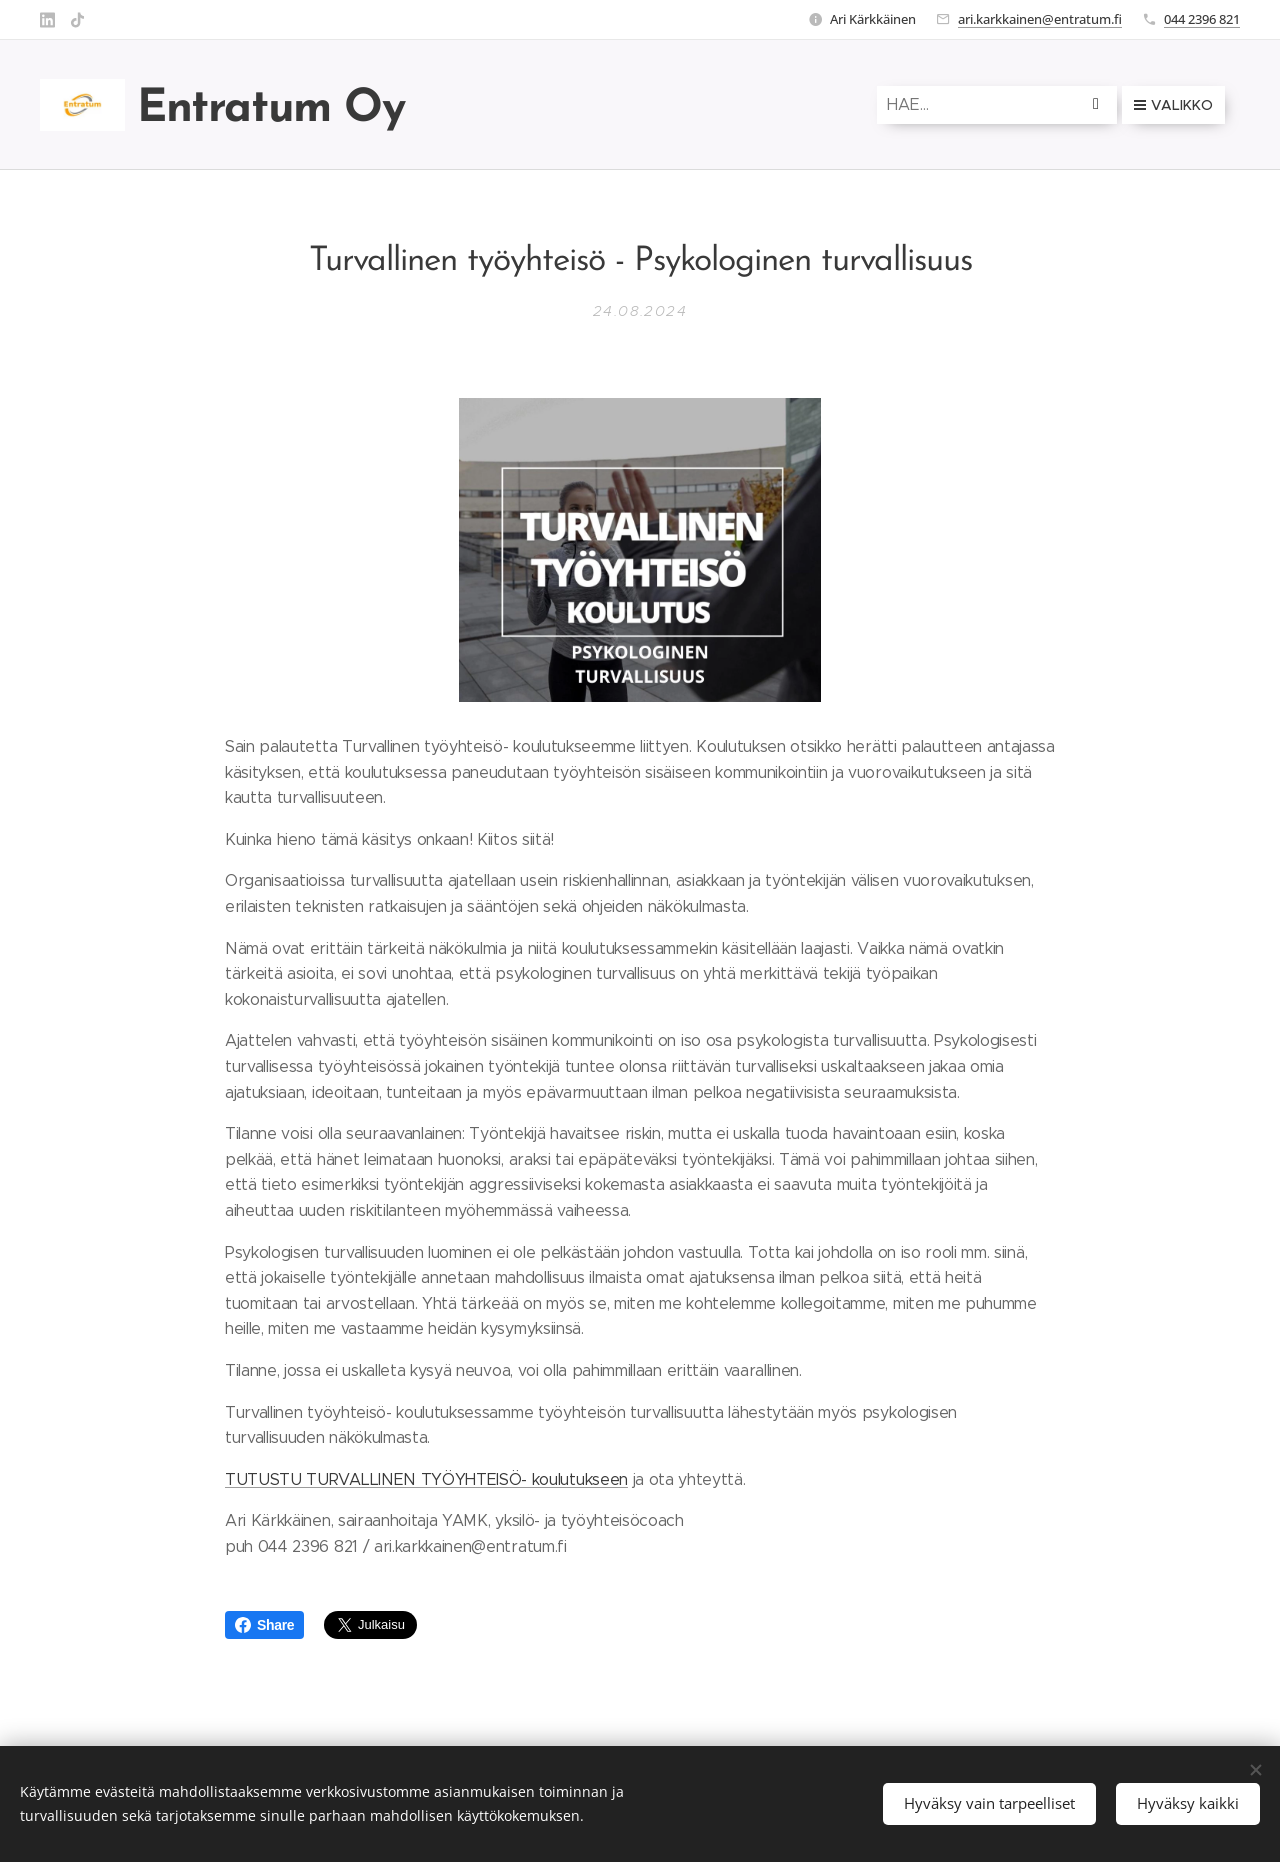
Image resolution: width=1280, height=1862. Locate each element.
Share (264, 1625)
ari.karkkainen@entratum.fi (1040, 19)
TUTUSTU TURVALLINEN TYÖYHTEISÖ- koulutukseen (426, 1478)
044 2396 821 (1202, 19)
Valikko (1173, 105)
